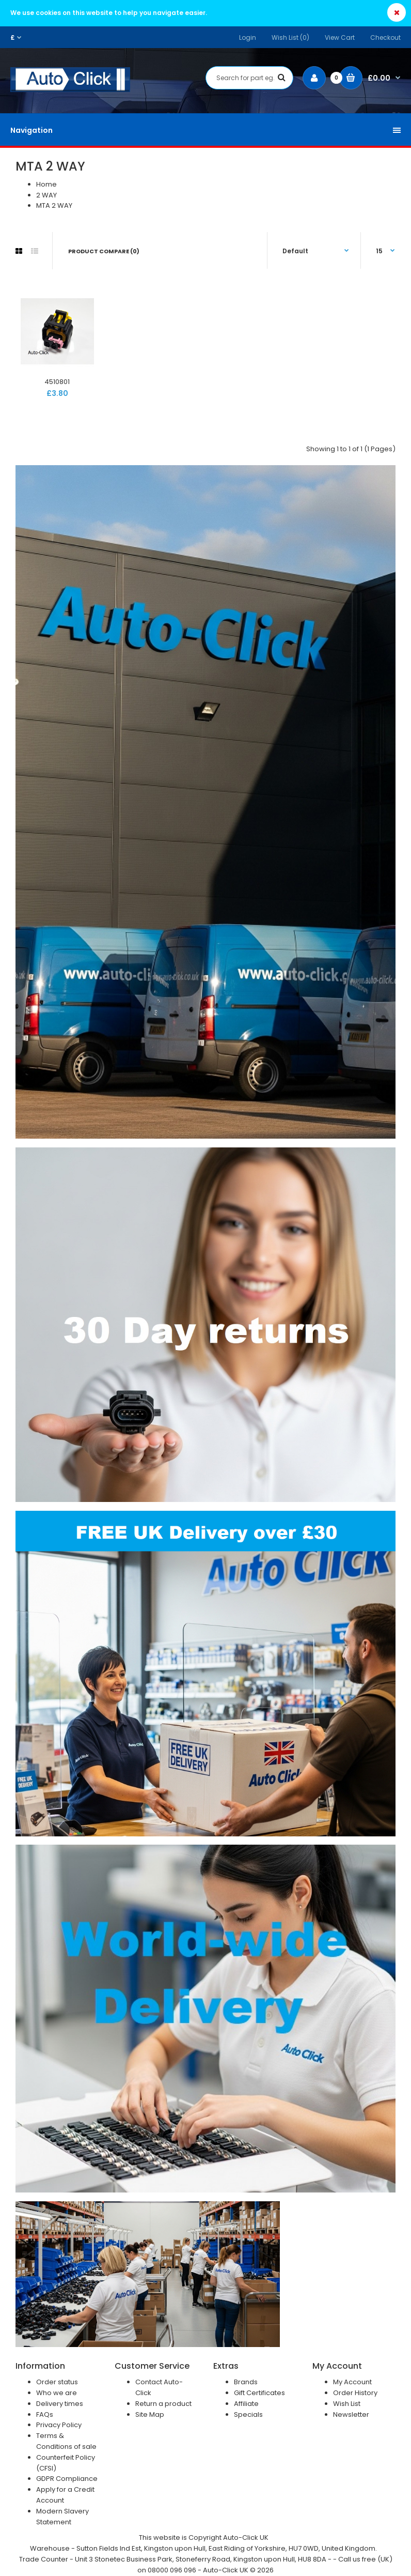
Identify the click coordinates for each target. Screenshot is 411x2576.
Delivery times (59, 2404)
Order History (355, 2393)
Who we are (56, 2393)
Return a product (163, 2404)
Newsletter (351, 2414)
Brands (246, 2382)
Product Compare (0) (103, 251)
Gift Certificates (259, 2393)
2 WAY (46, 195)
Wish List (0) (290, 37)
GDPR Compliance (67, 2478)
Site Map (149, 2414)
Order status (57, 2382)
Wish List (346, 2404)
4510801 (57, 382)
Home (46, 184)
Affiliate (246, 2404)
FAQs (44, 2414)
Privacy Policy (59, 2425)
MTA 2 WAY (54, 205)
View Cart (340, 37)
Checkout (385, 37)
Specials (248, 2414)
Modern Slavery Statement (62, 2516)
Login (247, 37)
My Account (352, 2382)
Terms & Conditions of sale (66, 2441)
